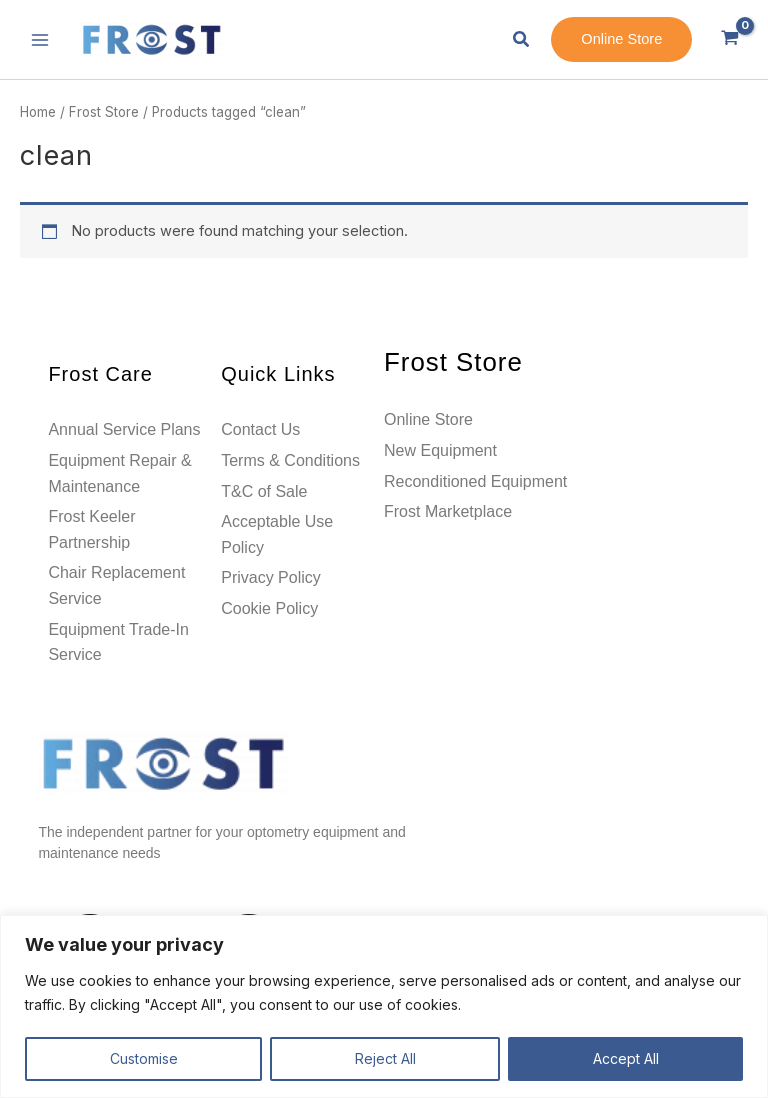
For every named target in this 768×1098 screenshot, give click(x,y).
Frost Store (104, 112)
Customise (144, 1058)
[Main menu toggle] (40, 39)
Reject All (385, 1058)
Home (38, 112)
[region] (384, 1006)
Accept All (626, 1058)
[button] (522, 39)
